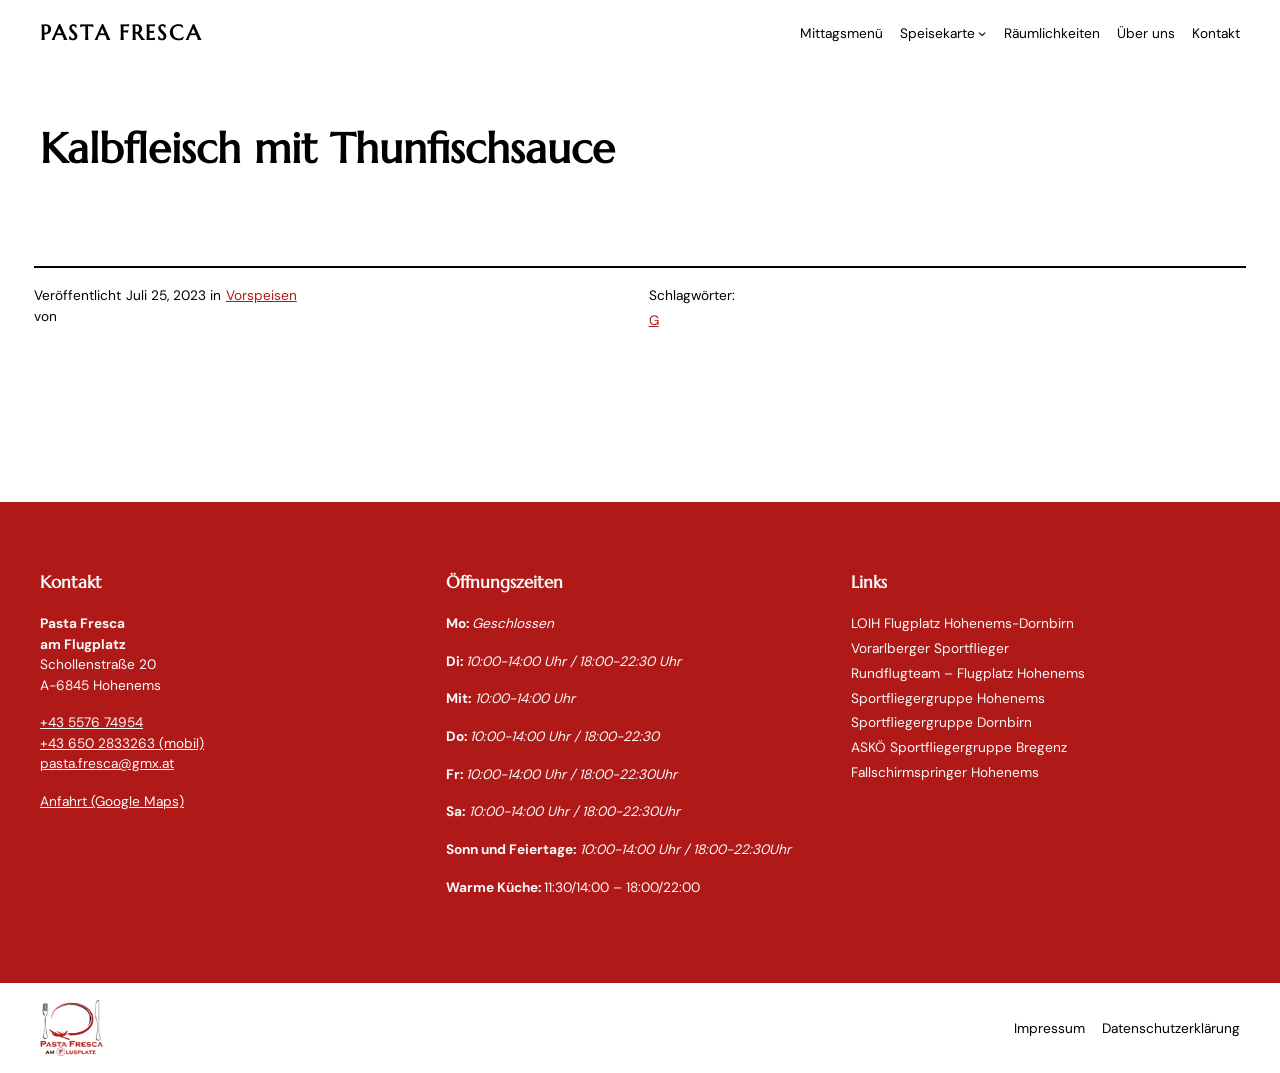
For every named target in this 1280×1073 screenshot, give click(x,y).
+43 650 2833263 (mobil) (122, 743)
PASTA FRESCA (121, 32)
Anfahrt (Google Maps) (112, 801)
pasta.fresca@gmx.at (107, 763)
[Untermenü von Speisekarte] (982, 33)
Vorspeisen (261, 295)
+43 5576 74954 (91, 722)
